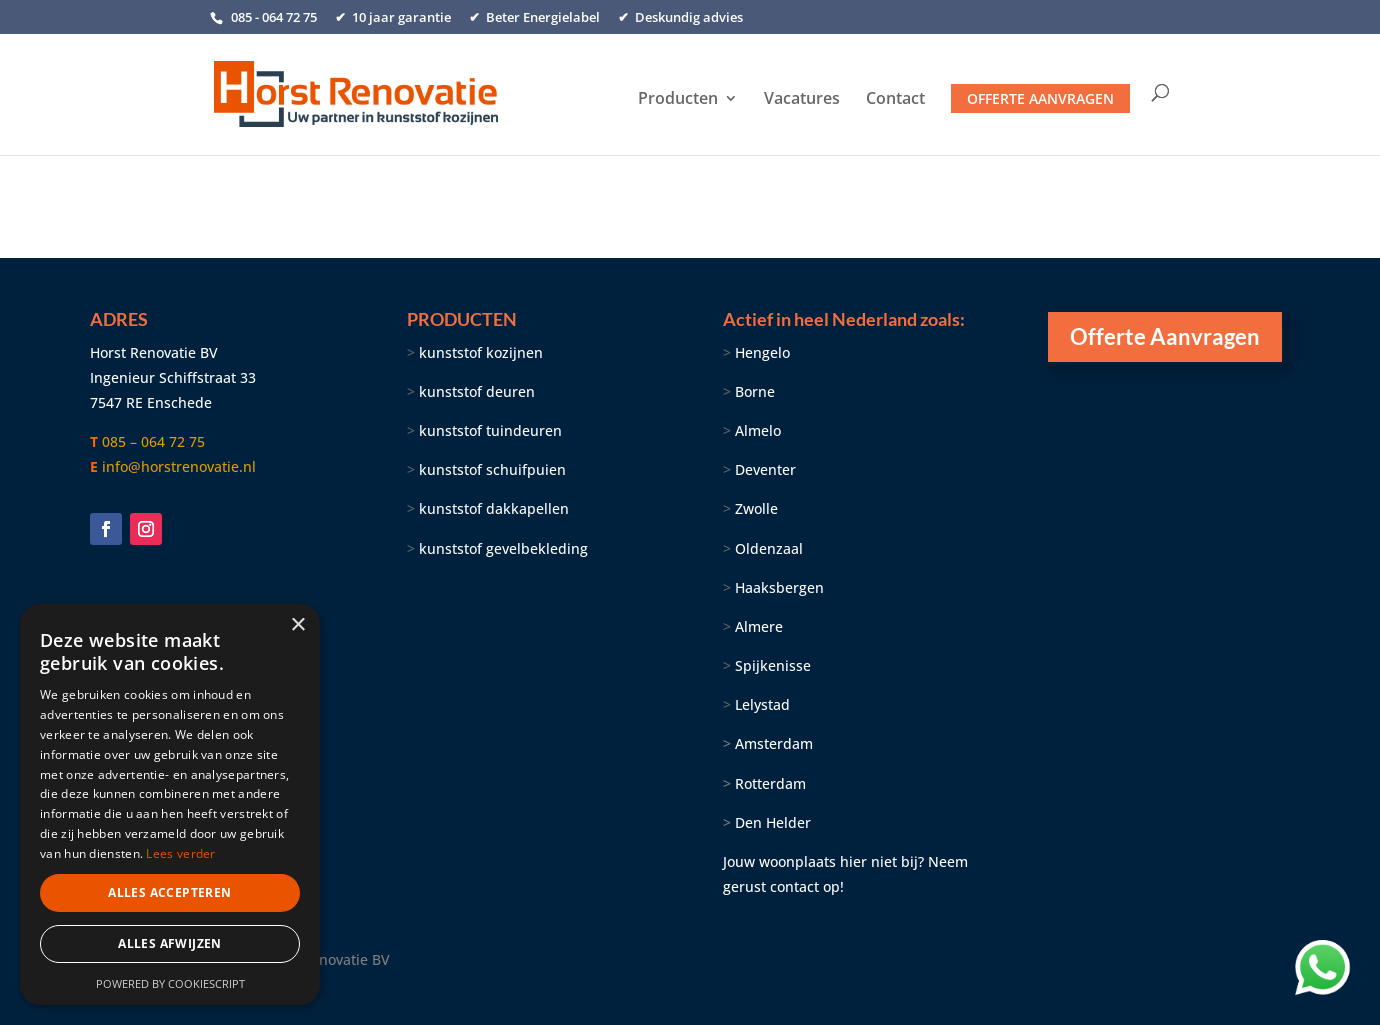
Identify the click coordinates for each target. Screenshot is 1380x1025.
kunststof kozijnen (481, 352)
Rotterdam (770, 783)
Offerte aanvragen (1040, 98)
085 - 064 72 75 (272, 17)
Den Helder (773, 822)
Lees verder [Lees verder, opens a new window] (180, 853)
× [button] (297, 625)
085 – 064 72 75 (153, 441)
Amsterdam (768, 743)
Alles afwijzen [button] (170, 943)
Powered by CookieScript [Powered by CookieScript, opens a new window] (170, 983)
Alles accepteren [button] (169, 892)
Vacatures (802, 100)
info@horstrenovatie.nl (179, 466)
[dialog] (170, 804)
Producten (678, 100)
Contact (895, 100)
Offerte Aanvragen (1165, 336)
